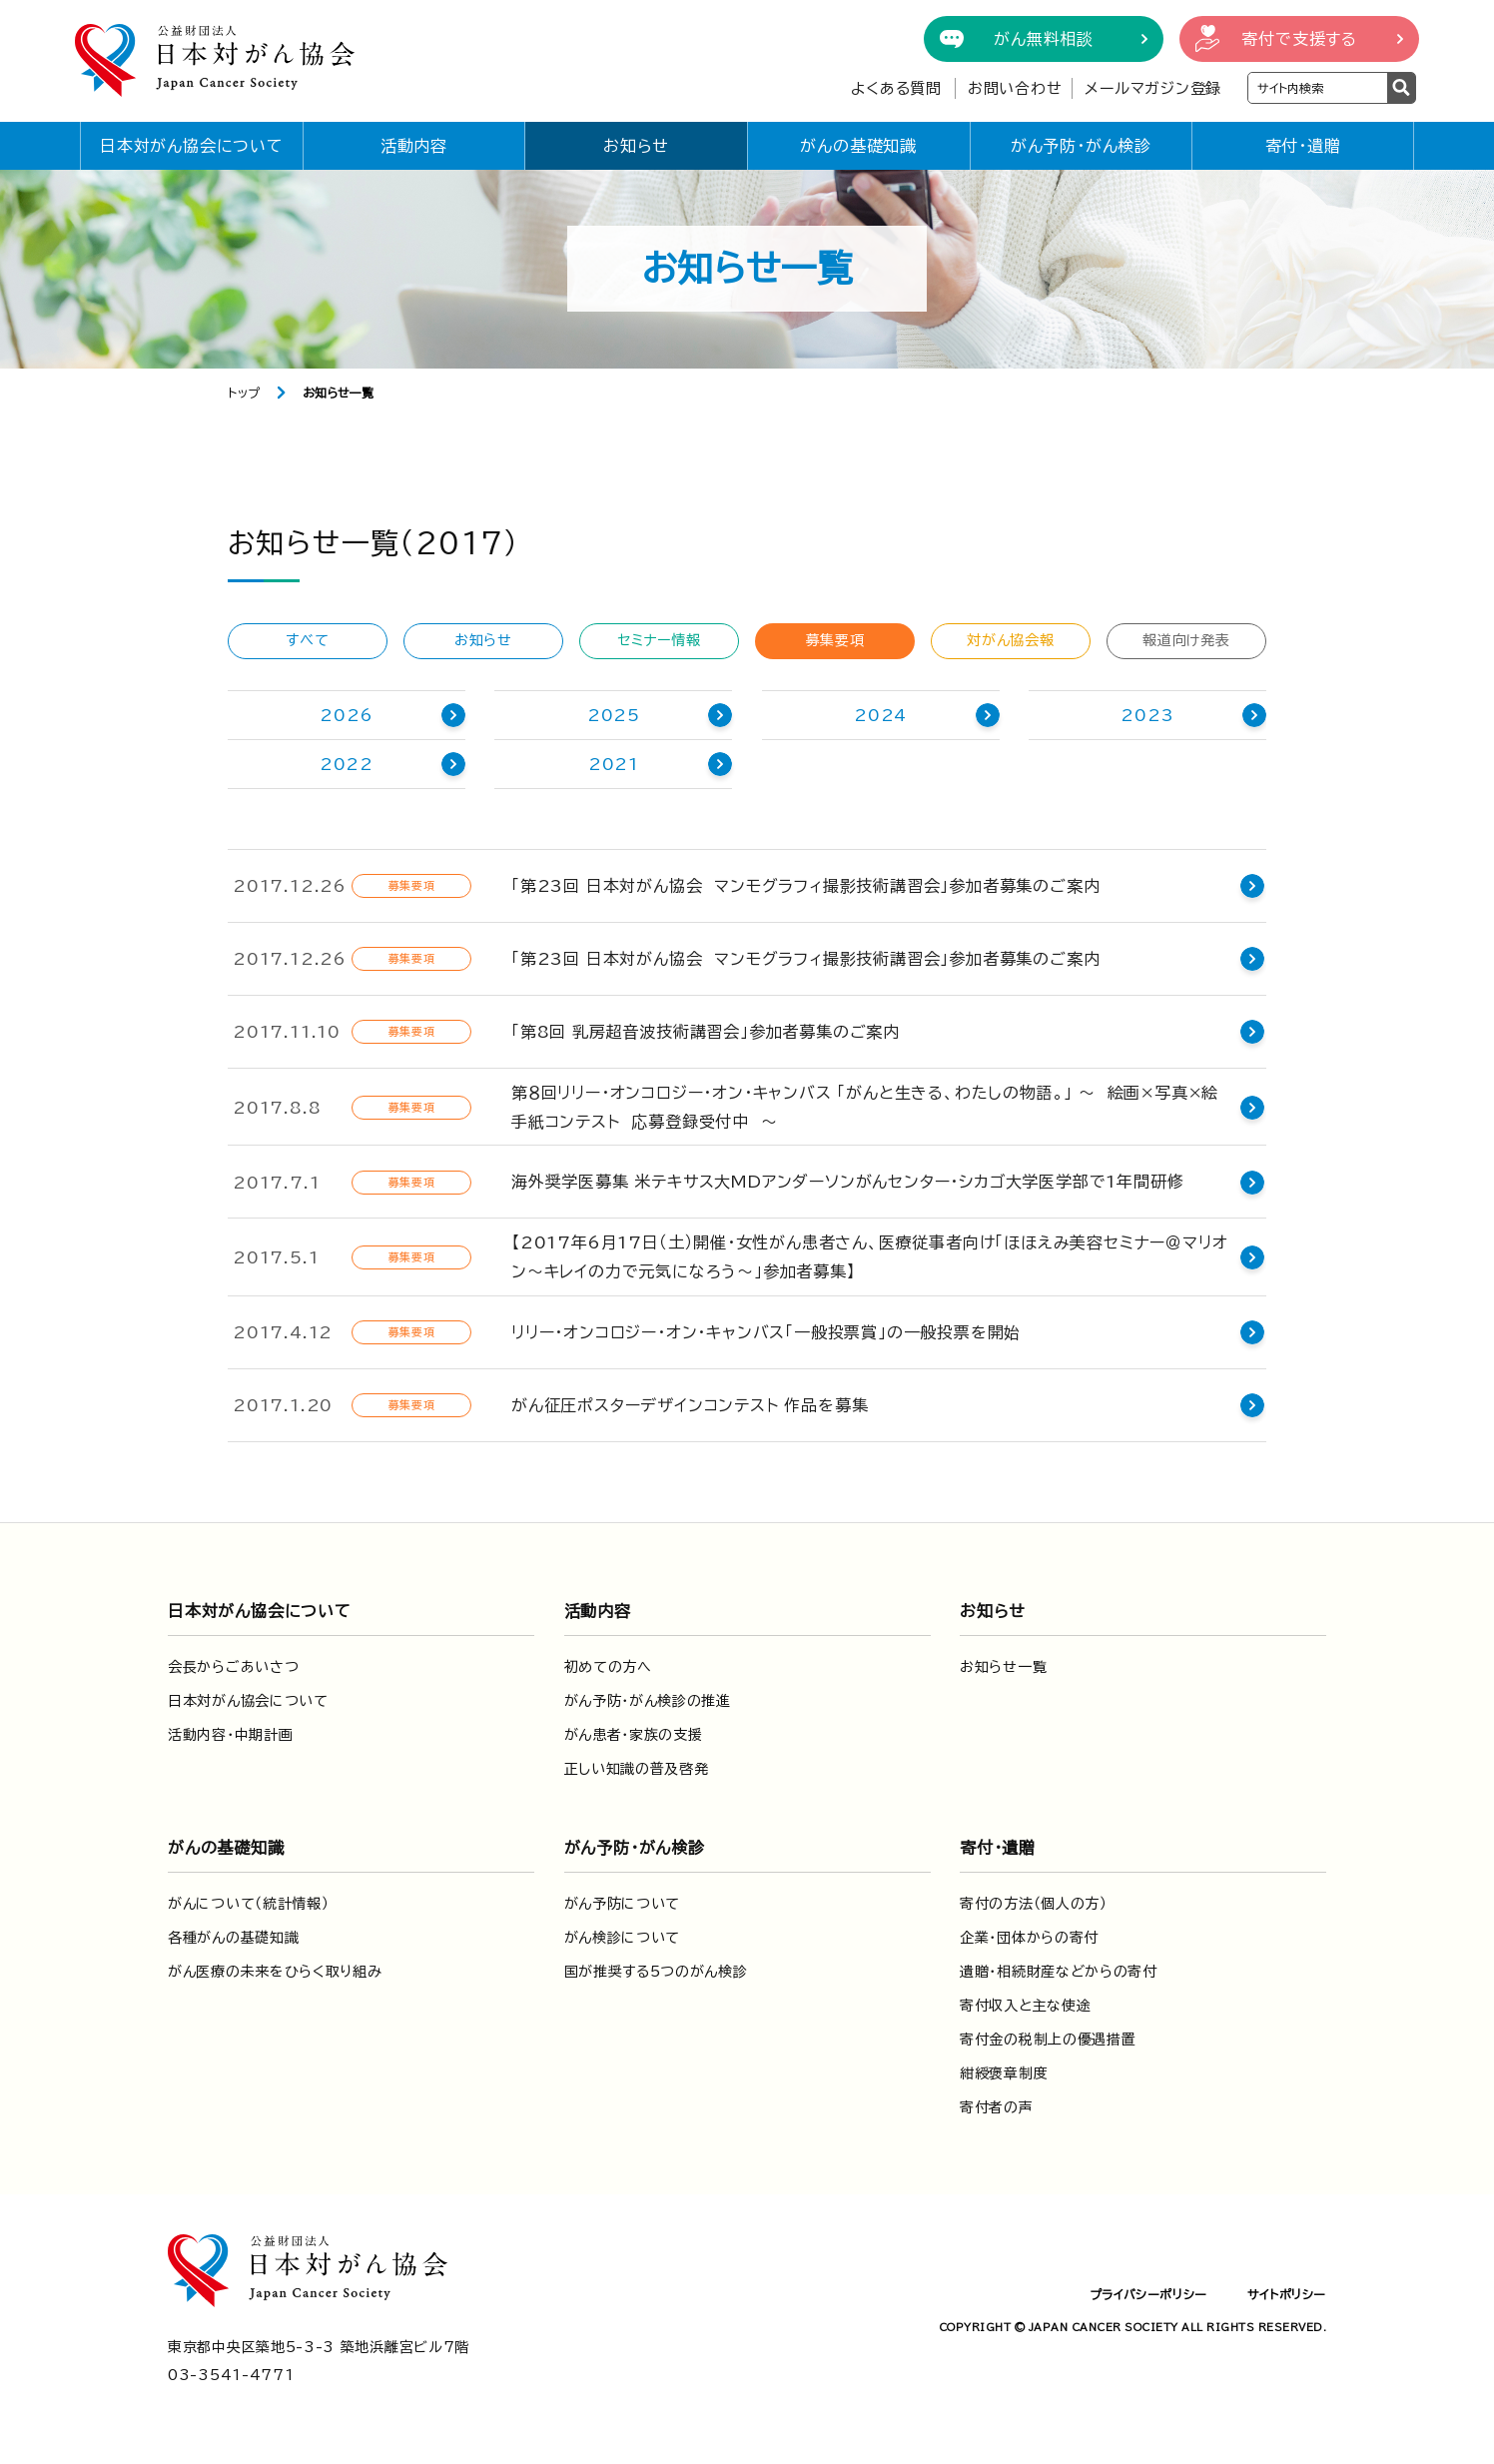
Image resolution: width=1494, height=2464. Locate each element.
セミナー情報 (658, 640)
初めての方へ (608, 1667)
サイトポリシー (1286, 2294)
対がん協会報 (1010, 640)
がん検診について (622, 1938)
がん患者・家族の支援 (633, 1735)
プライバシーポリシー (1148, 2294)
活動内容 (413, 146)
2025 (613, 715)
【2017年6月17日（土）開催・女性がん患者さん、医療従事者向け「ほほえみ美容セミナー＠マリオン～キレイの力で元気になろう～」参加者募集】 (869, 1256)
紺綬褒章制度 (1004, 2073)
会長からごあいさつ (233, 1667)
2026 (346, 715)
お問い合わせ (1015, 88)
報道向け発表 (1185, 640)
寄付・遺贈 (1303, 146)
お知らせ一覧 (1003, 1667)
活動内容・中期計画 (230, 1735)
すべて (307, 640)
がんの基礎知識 (858, 146)
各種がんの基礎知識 (233, 1938)
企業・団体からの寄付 (1029, 1938)
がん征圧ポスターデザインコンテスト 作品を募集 (689, 1405)
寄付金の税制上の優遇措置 (1047, 2040)
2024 (880, 715)
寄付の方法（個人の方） (1034, 1904)
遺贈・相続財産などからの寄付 (1058, 1972)
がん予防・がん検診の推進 (647, 1701)
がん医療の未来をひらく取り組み (275, 1972)
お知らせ (636, 146)
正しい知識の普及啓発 (636, 1769)
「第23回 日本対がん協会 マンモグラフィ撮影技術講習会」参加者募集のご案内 (805, 886)
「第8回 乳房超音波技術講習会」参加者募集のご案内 (705, 1032)
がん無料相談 (1044, 39)
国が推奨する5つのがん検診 (656, 1972)
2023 (1146, 715)
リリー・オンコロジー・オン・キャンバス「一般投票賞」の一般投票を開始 (766, 1332)
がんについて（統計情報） (248, 1904)
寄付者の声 (997, 2107)
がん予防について (622, 1904)
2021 (613, 764)
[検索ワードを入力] (1317, 88)
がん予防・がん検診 (1081, 146)
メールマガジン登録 (1153, 88)
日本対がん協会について (192, 146)
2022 (347, 764)
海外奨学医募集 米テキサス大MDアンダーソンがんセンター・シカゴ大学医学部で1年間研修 (847, 1182)
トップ (244, 393)
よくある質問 (896, 88)
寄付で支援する (1299, 39)
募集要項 (835, 640)
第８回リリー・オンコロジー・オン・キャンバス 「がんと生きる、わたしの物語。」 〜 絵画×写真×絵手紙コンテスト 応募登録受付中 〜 (873, 1107)
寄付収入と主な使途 (1025, 2006)
